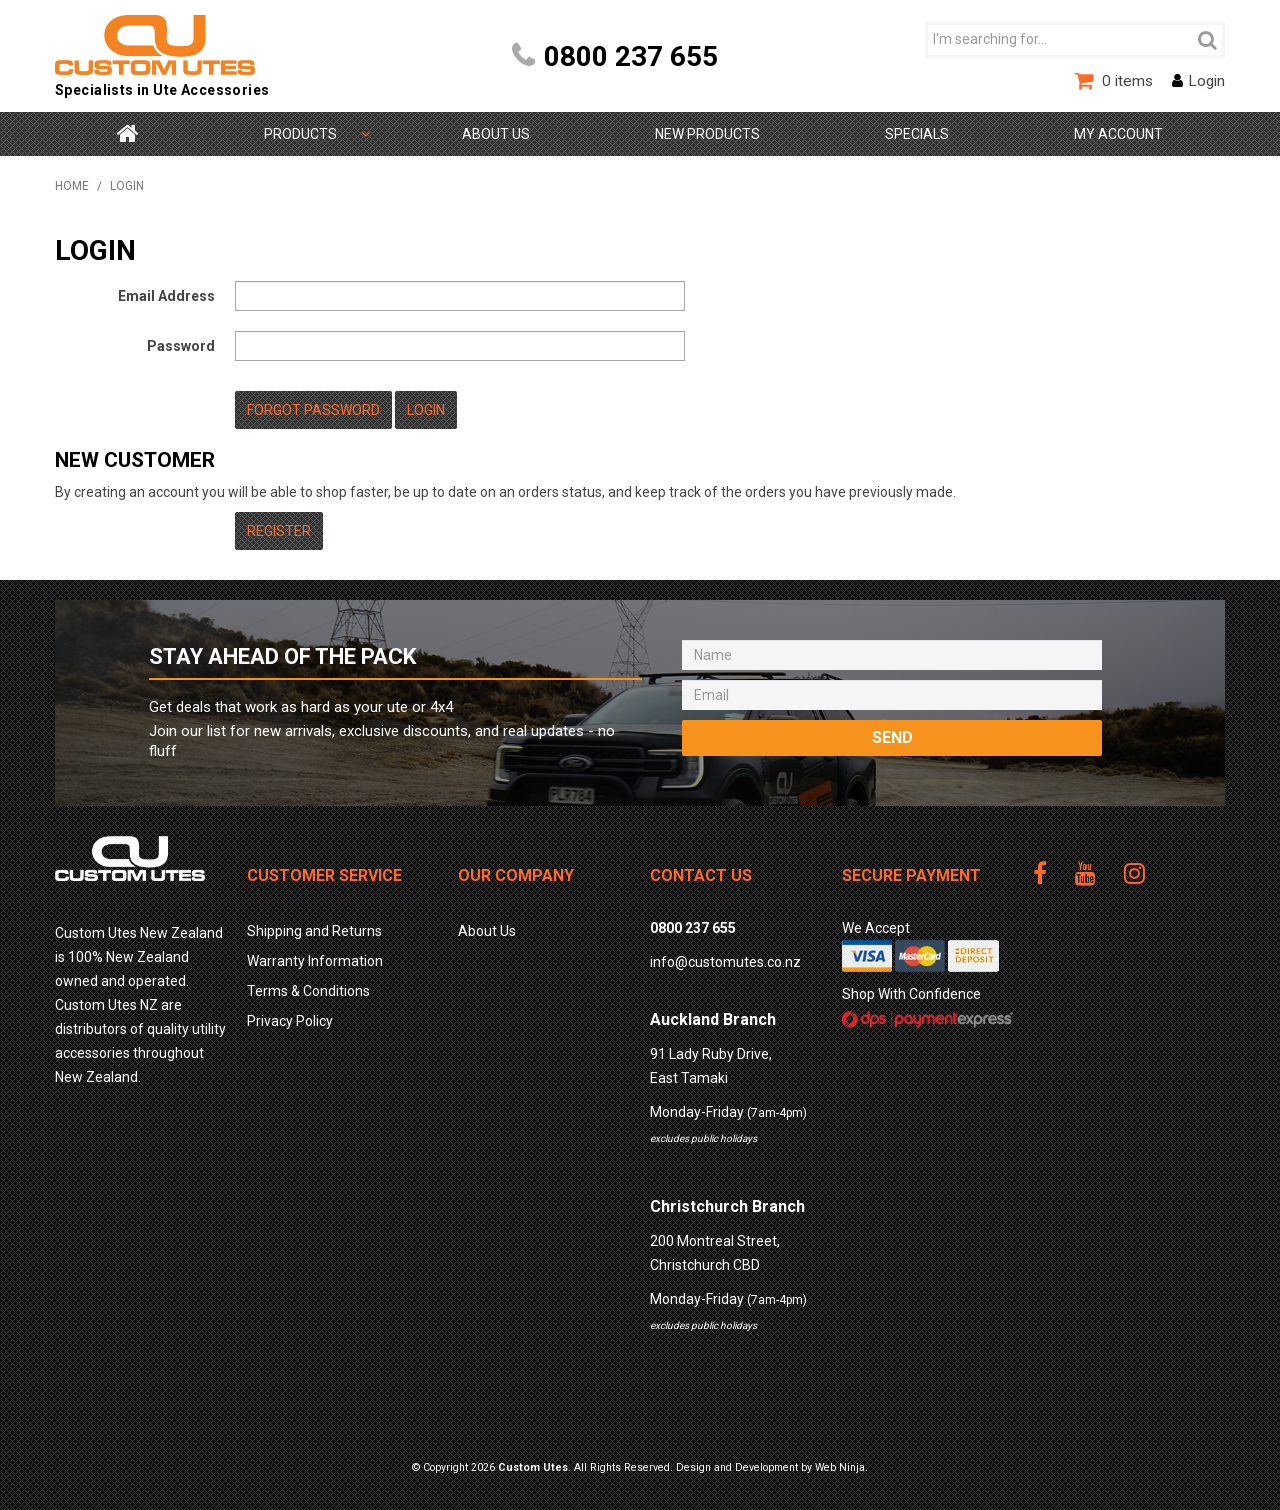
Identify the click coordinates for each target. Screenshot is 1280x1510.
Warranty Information (315, 961)
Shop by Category (301, 134)
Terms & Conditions (308, 991)
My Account (1118, 134)
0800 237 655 (631, 56)
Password (181, 346)
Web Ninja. (841, 1467)
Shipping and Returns (314, 931)
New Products (707, 134)
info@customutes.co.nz (725, 962)
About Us (496, 134)
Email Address (166, 296)
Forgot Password (313, 410)
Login (1206, 81)
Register (279, 531)
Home (128, 134)
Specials (917, 134)
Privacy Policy (290, 1021)
